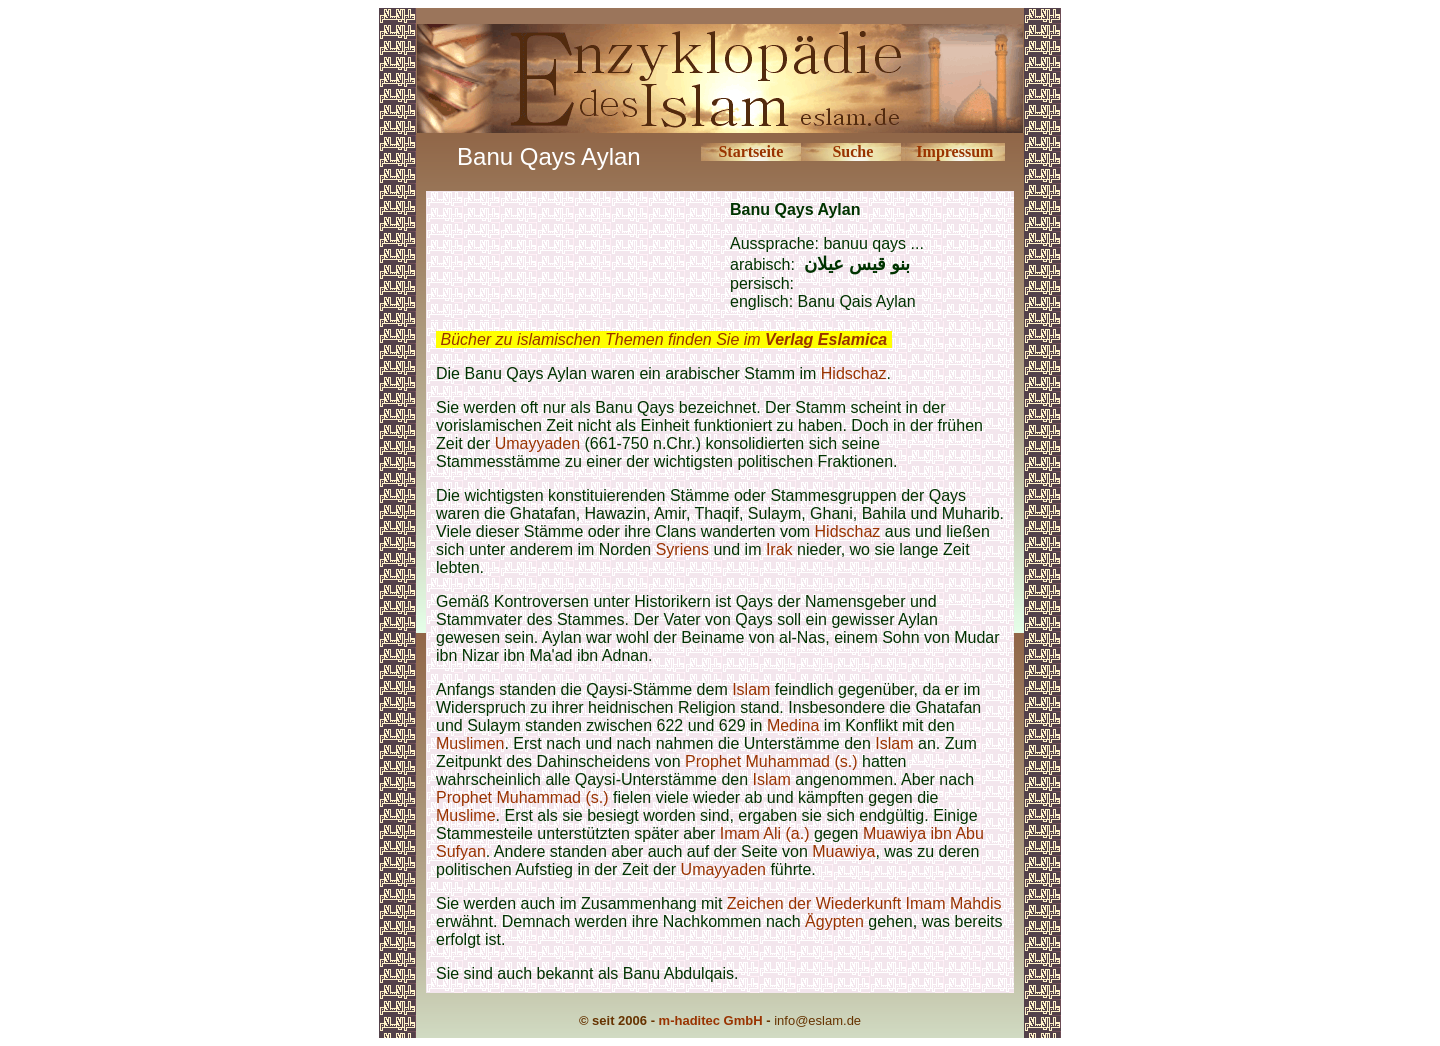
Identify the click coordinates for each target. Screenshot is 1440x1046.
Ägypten (834, 921)
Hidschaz (854, 373)
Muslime (466, 815)
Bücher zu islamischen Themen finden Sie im (663, 339)
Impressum (954, 151)
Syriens (685, 549)
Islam (751, 689)
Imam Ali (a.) (765, 833)
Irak (779, 549)
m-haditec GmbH (711, 1020)
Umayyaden (537, 443)
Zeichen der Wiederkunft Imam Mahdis (864, 903)
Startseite (750, 151)
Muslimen (470, 743)
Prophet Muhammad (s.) (771, 761)
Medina (793, 725)
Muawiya (843, 851)
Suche (852, 151)
